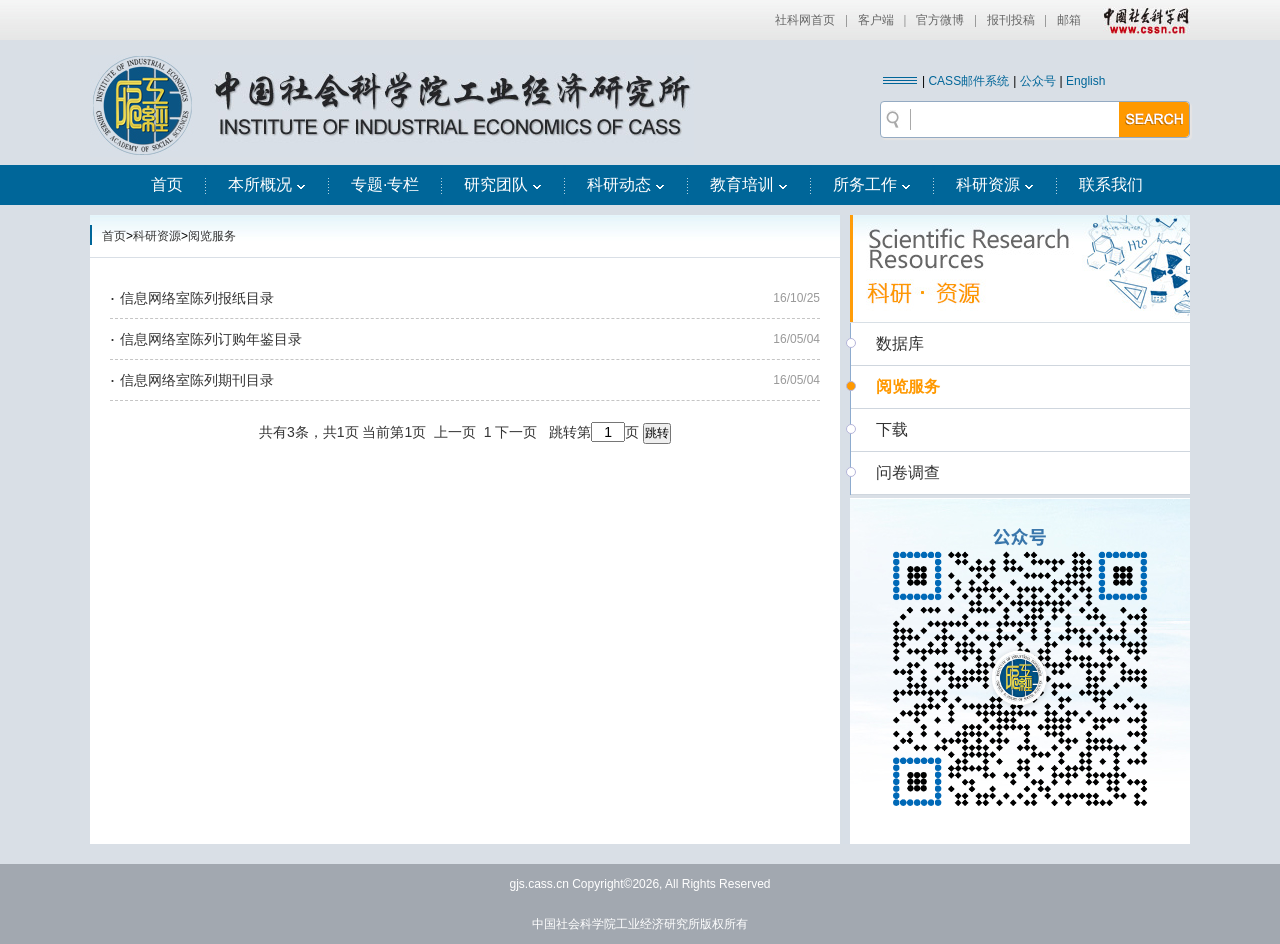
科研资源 (995, 184)
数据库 (900, 343)
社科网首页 (805, 20)
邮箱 (1069, 20)
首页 (167, 184)
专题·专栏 (385, 184)
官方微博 (940, 20)
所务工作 (872, 184)
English (1085, 81)
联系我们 (1111, 184)
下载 (892, 429)
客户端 (876, 20)
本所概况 (267, 184)
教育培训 (749, 184)
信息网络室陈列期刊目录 (197, 380)
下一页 (516, 432)
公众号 (1038, 81)
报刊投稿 (1011, 20)
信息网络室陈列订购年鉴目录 (211, 339)
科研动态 (626, 184)
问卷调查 (908, 472)
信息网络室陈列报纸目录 (197, 298)
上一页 (455, 432)
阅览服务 (212, 236)
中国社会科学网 (1142, 20)
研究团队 (503, 184)
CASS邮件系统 (968, 81)
